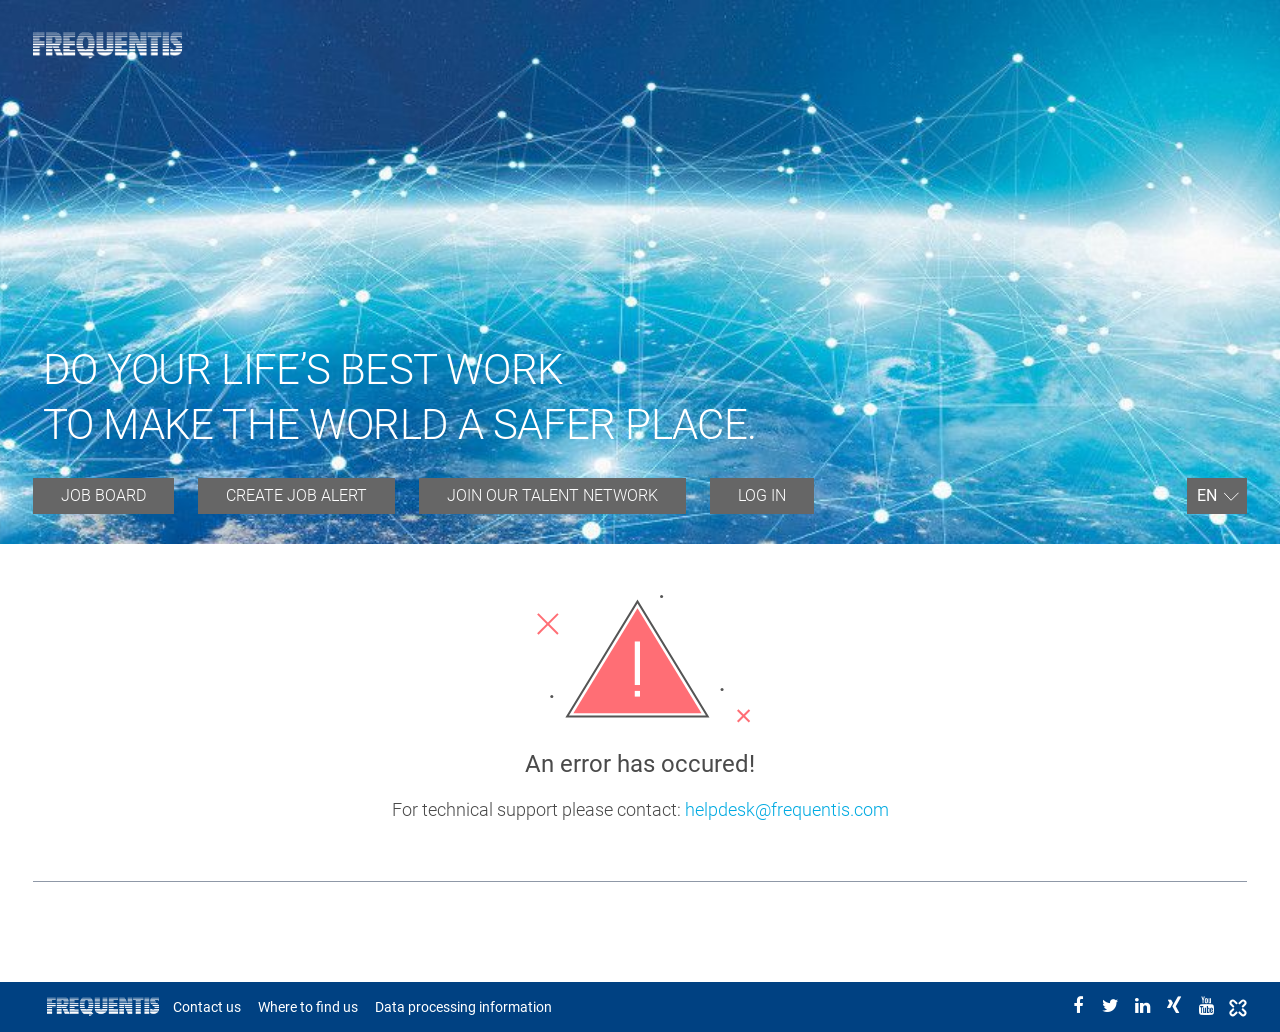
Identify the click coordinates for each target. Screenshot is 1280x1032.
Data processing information (463, 1007)
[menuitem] (103, 496)
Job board (103, 495)
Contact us (207, 1007)
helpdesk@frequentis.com (787, 809)
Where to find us (308, 1007)
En (1207, 495)
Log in (762, 495)
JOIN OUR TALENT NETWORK (552, 495)
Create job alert (296, 495)
